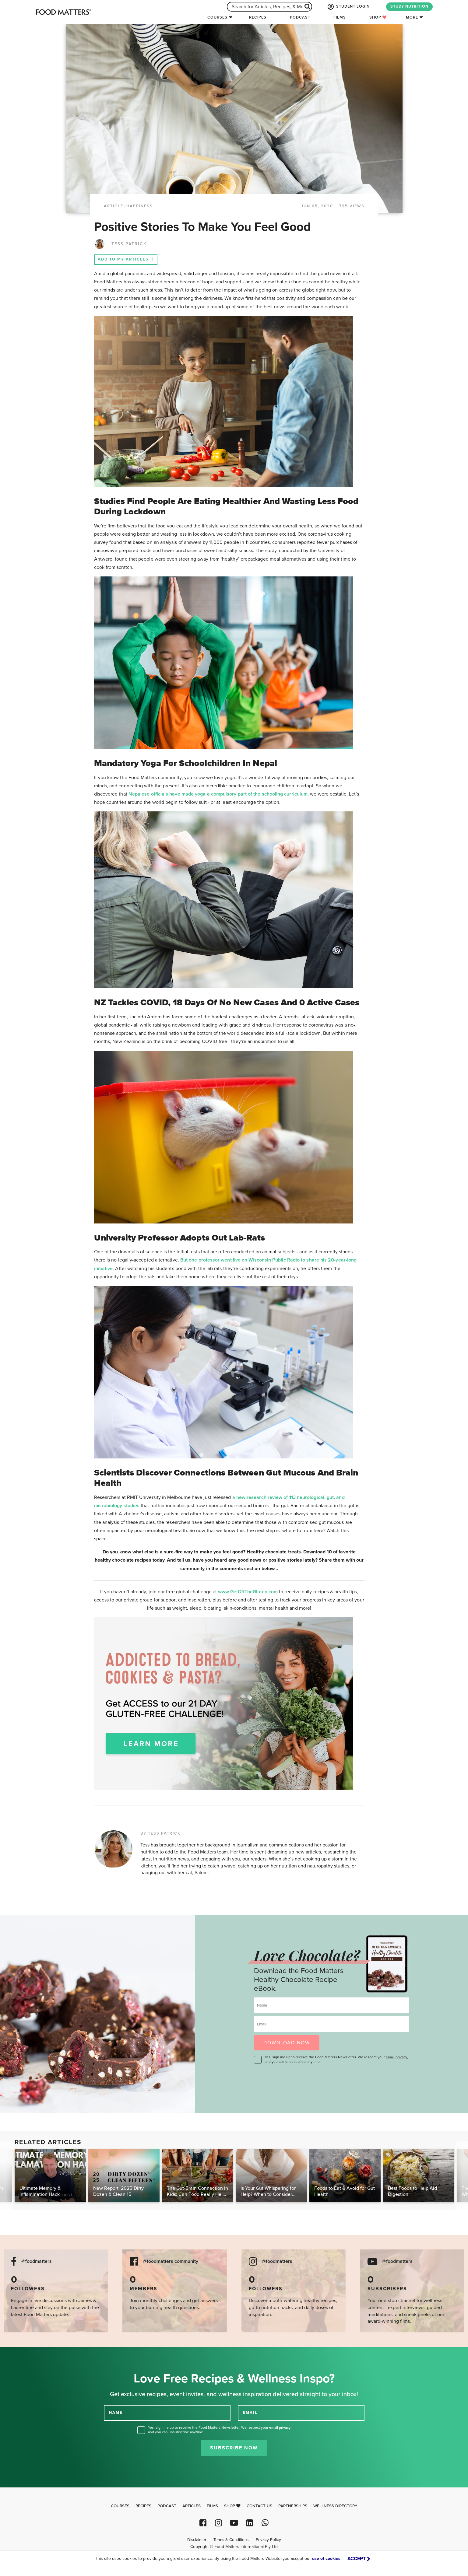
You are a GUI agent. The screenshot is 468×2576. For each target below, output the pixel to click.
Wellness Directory (335, 2506)
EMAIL (250, 2412)
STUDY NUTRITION (409, 6)
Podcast (300, 17)
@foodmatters (36, 2261)
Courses (217, 17)
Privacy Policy (268, 2539)
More (412, 17)
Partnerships (292, 2506)
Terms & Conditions (230, 2539)
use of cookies (326, 2558)
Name (262, 2005)
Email (261, 2024)
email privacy (396, 2057)
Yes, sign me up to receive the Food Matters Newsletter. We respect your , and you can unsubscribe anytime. (336, 2059)
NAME (115, 2412)
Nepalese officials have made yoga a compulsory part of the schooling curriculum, (218, 794)
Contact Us (259, 2506)
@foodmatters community (170, 2261)
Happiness (139, 206)
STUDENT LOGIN (348, 7)
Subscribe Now (234, 2448)
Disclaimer (196, 2539)
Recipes (257, 17)
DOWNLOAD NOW (286, 2043)
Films (339, 17)
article (113, 206)
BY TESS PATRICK (160, 1833)
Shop (378, 17)
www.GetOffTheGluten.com (248, 1592)
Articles (191, 2506)
